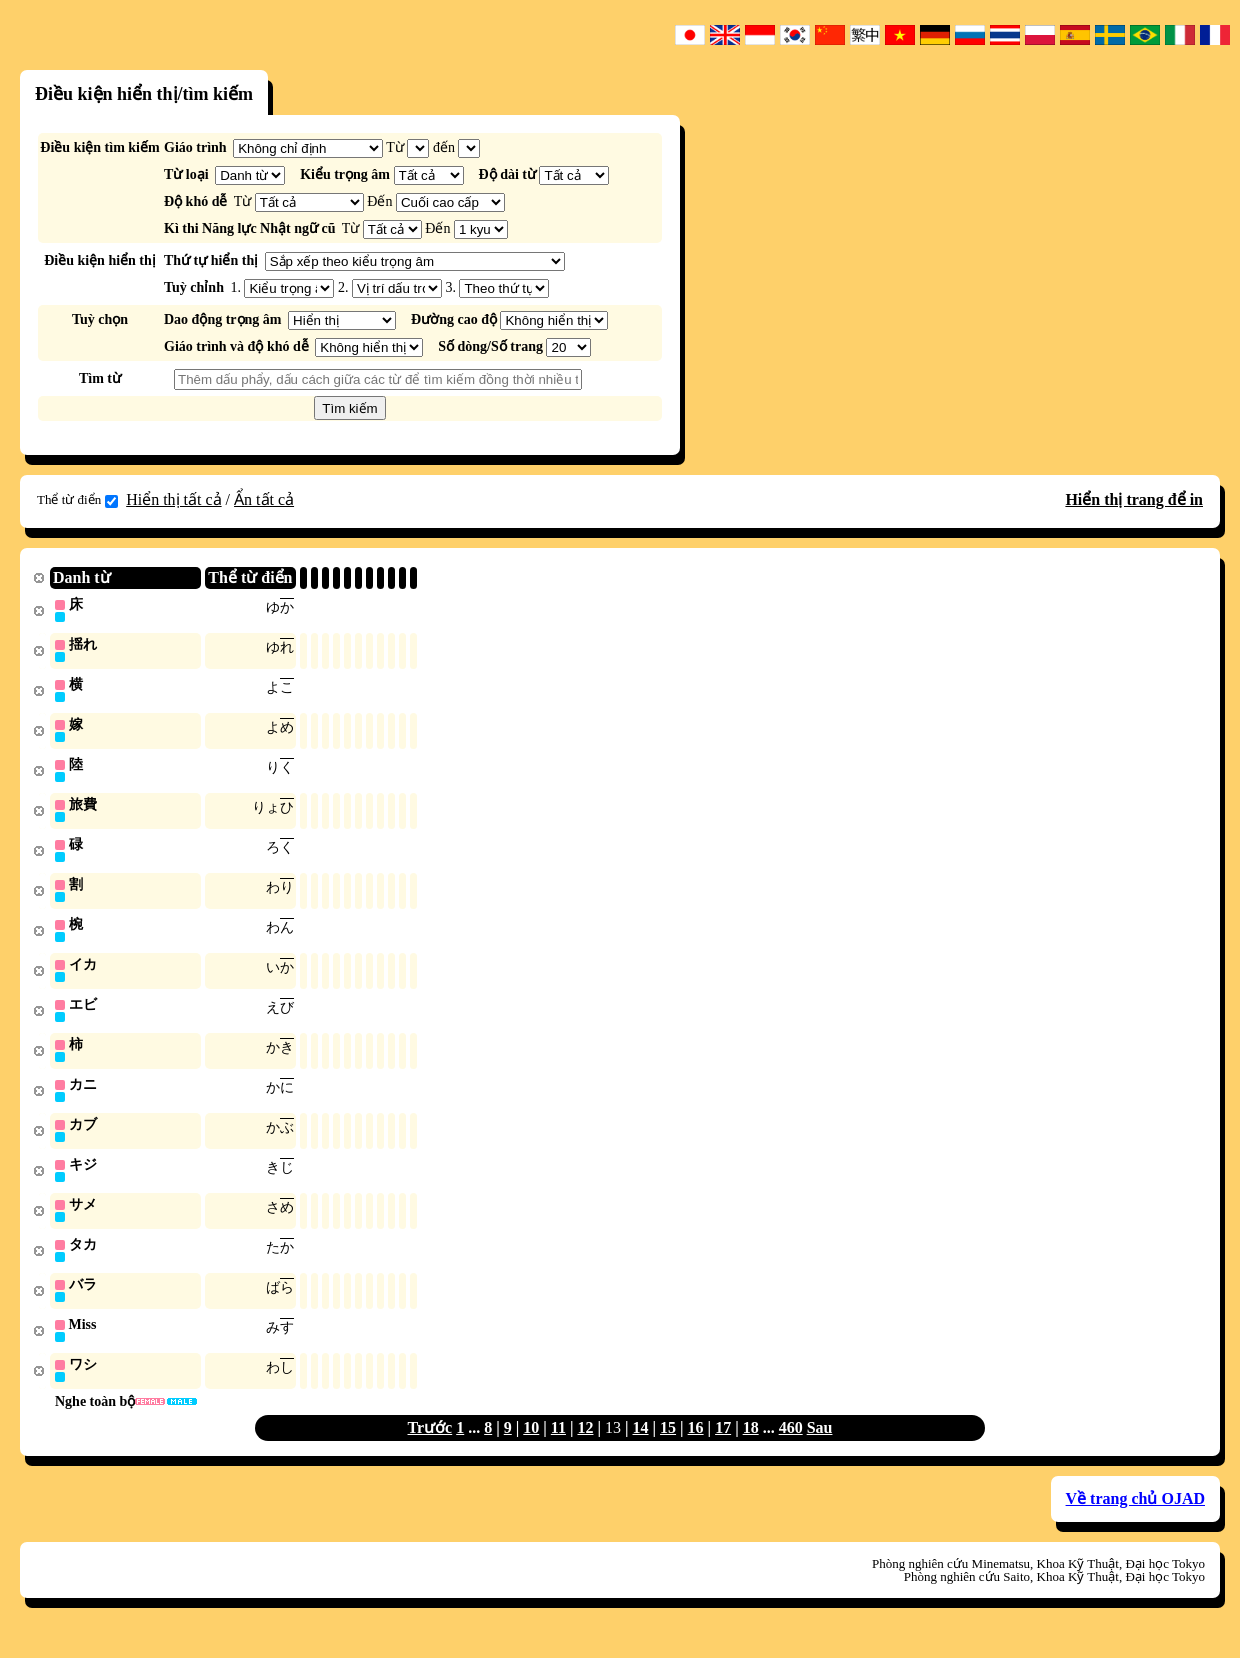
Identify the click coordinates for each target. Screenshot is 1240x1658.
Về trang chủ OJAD (1135, 1518)
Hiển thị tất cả (173, 499)
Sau (820, 1447)
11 (558, 1447)
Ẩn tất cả (264, 499)
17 (723, 1447)
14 (641, 1447)
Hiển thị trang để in (1134, 499)
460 (791, 1447)
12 (585, 1447)
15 (668, 1447)
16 (696, 1447)
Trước (430, 1447)
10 (531, 1447)
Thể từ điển (77, 500)
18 (751, 1447)
